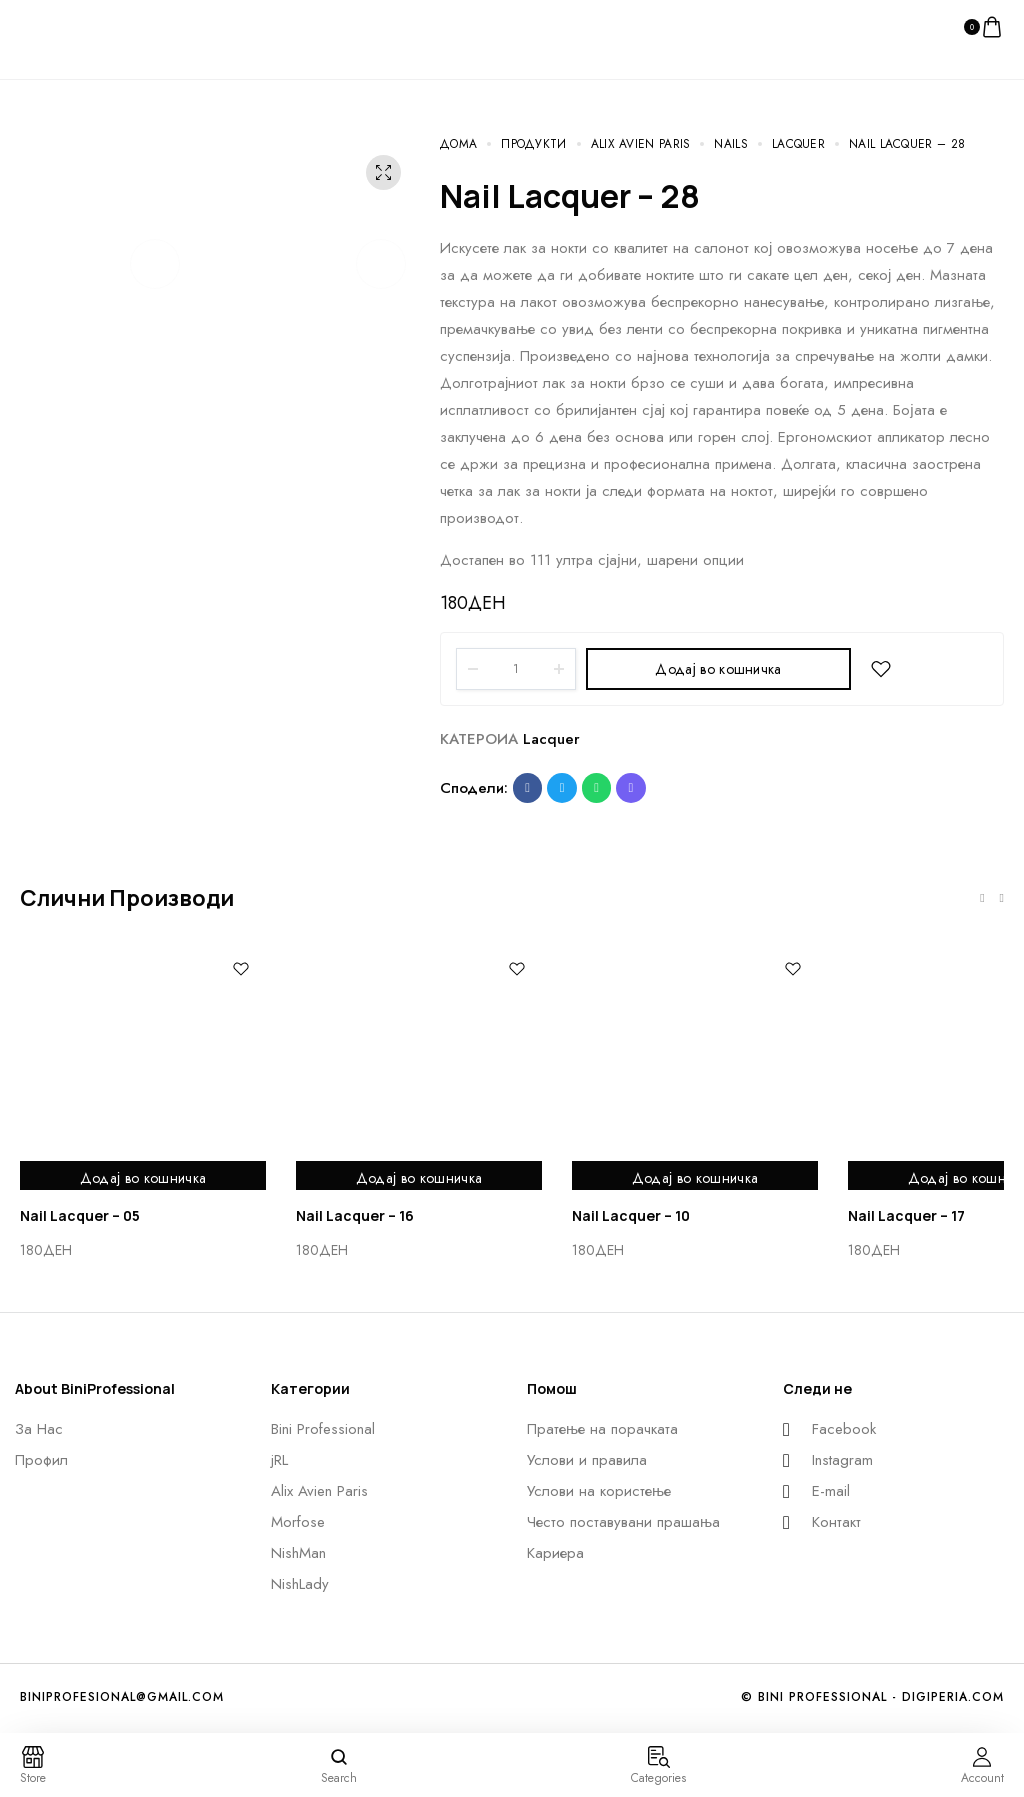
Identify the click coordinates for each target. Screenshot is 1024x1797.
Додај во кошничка (718, 669)
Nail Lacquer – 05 (80, 1215)
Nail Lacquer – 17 (906, 1215)
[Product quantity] (516, 669)
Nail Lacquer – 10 (631, 1215)
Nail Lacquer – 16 (355, 1215)
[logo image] (60, 26)
